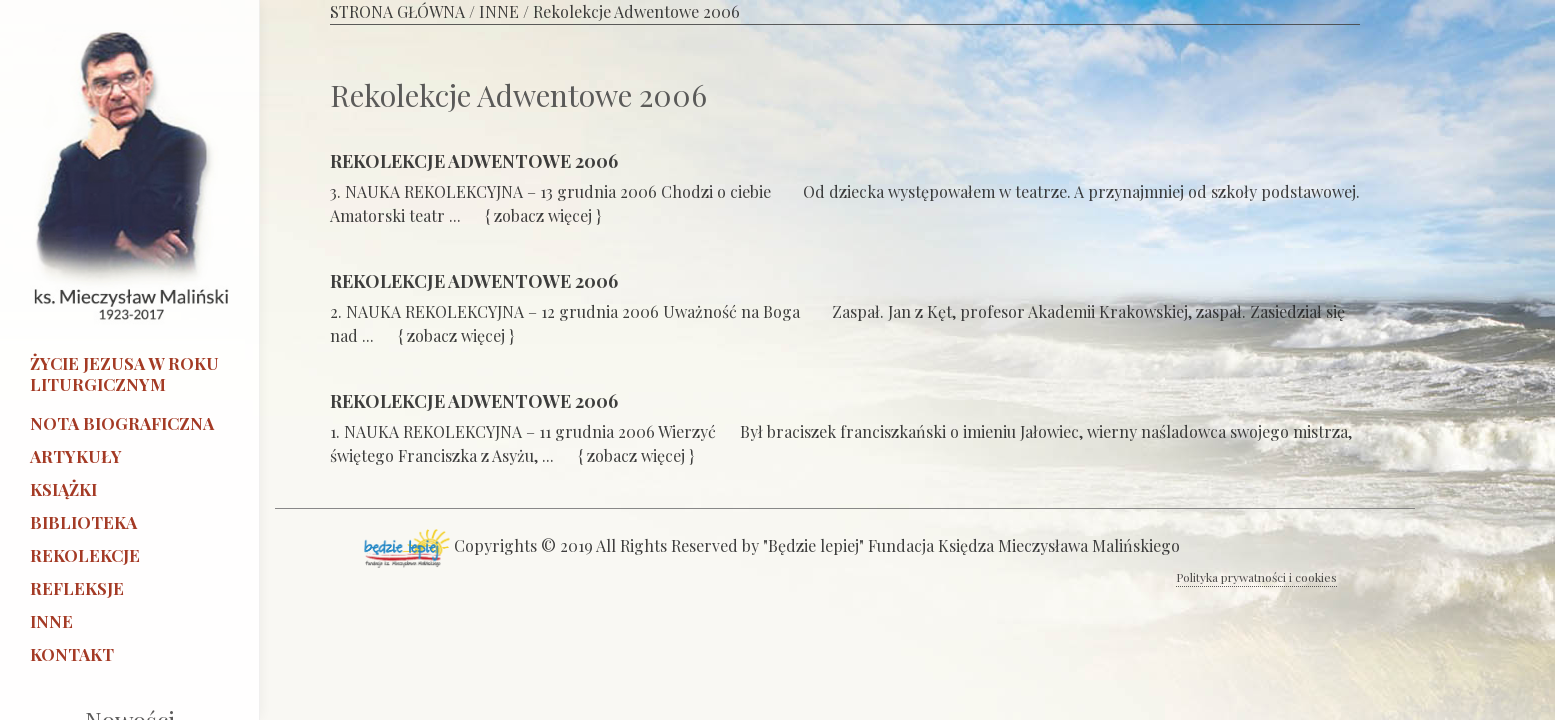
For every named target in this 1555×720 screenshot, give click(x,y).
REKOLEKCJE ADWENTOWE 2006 (474, 161)
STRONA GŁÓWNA (397, 11)
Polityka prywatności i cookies (1256, 577)
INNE (499, 11)
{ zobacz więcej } (545, 215)
